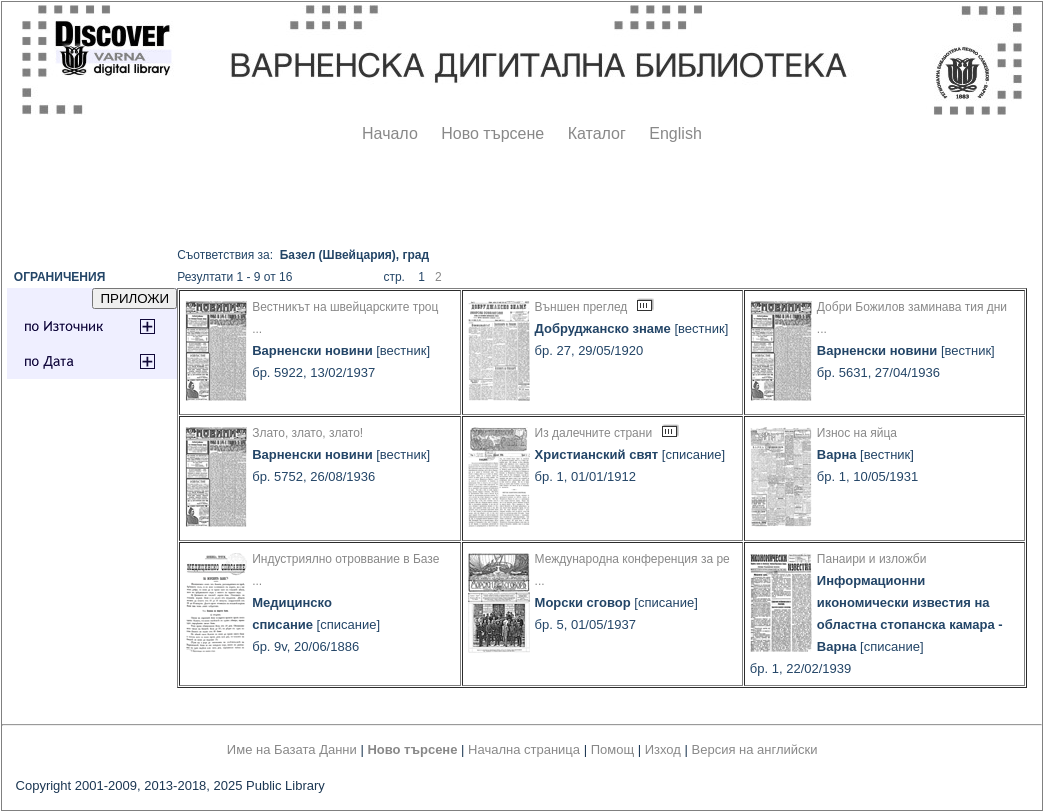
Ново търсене (492, 133)
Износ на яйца (857, 433)
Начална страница (524, 749)
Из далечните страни (594, 433)
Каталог (597, 133)
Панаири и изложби (872, 559)
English (675, 133)
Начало (390, 133)
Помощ (612, 749)
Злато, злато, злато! (307, 433)
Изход (663, 749)
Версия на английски (755, 749)
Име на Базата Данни (292, 749)
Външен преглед (581, 307)
